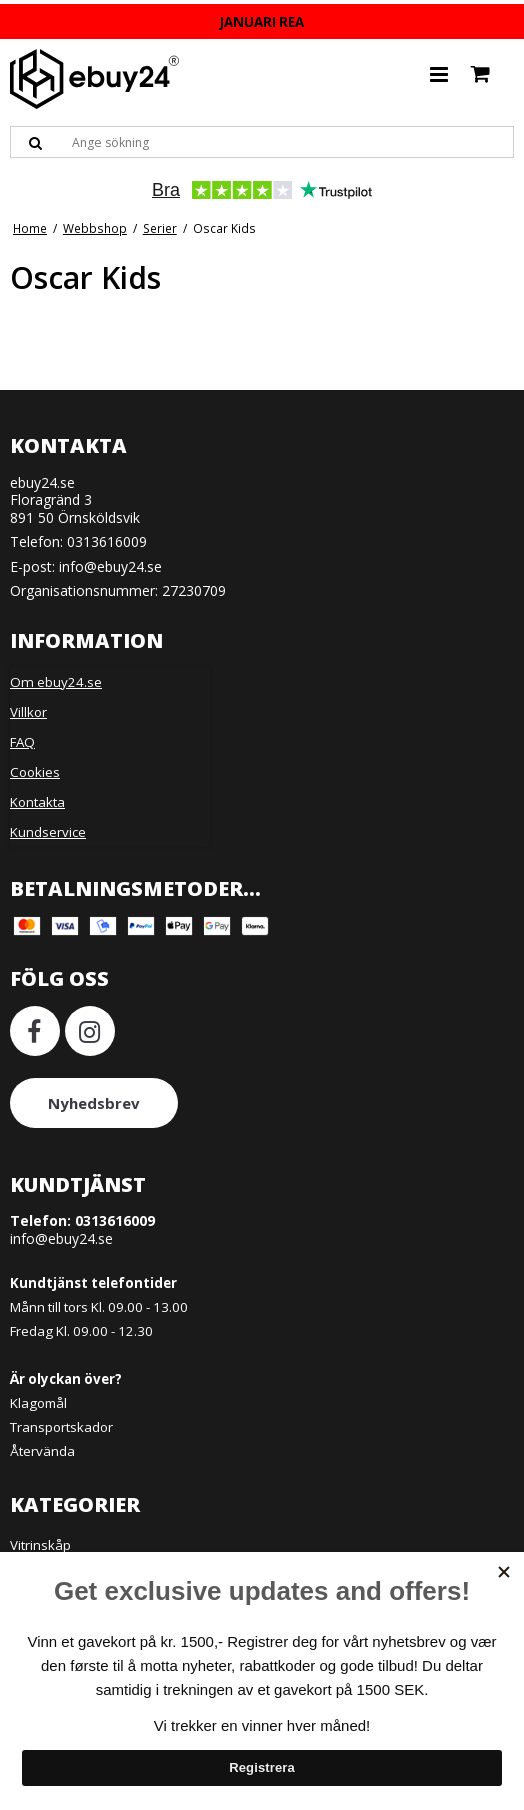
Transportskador (61, 1427)
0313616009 (107, 541)
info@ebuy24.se (110, 566)
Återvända (42, 1451)
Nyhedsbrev (94, 1103)
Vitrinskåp (40, 1545)
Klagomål (38, 1403)
